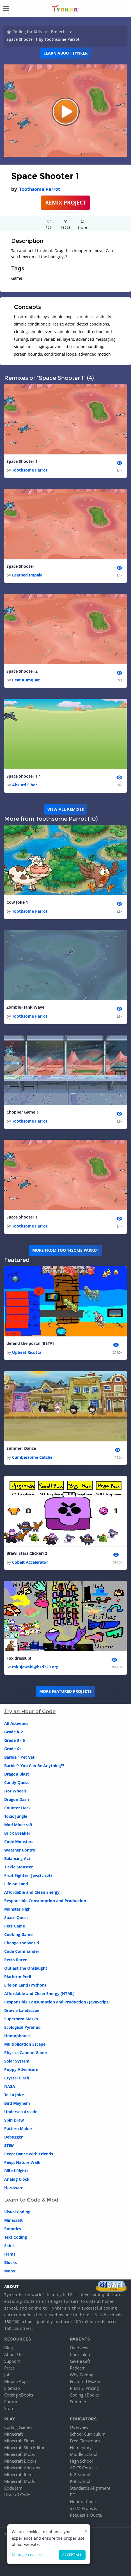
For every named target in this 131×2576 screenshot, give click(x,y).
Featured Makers (86, 2381)
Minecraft (13, 2220)
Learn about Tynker (65, 53)
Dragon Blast (16, 1774)
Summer (78, 2401)
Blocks (10, 2262)
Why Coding (81, 2374)
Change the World (21, 1943)
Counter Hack (17, 1807)
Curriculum (80, 2354)
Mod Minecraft (18, 1824)
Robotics (12, 2228)
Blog (8, 2347)
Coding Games (18, 2427)
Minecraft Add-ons (22, 2467)
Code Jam (13, 2488)
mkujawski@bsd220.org (35, 1667)
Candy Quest (16, 1782)
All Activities (16, 1723)
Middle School (83, 2454)
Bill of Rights (16, 2170)
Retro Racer (15, 1959)
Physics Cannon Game (25, 2052)
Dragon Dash (16, 1799)
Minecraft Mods (19, 2481)
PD (72, 2495)
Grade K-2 (13, 1731)
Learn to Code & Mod (31, 2200)
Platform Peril (17, 1976)
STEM (9, 2145)
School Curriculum (87, 2434)
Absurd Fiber (24, 784)
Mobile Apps (16, 2381)
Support (12, 2361)
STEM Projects (83, 2508)
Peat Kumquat (26, 680)
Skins (9, 2245)
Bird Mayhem (17, 2103)
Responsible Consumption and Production (45, 1900)
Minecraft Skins (19, 2440)
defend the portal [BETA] (30, 1343)
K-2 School (80, 2474)
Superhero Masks (21, 2018)
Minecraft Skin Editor (24, 2447)
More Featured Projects (65, 1691)
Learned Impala (27, 575)
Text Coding (15, 2237)
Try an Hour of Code (30, 1711)
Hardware (13, 2187)
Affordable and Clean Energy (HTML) (39, 1993)
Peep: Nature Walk (22, 2162)
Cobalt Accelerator (30, 1562)
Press (9, 2368)
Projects (58, 31)
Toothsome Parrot (39, 189)
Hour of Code (17, 2495)
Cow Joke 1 (17, 902)
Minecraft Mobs (19, 2454)
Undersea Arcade (20, 2111)
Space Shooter (20, 566)
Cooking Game (18, 1934)
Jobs (8, 2374)
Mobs (9, 2271)
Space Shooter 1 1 (23, 776)
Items (9, 2254)
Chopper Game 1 (22, 1112)
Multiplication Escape (24, 2044)
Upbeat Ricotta (26, 1352)
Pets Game (14, 1926)
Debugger (13, 2137)
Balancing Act (17, 1858)
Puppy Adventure (21, 2069)
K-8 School (80, 2481)
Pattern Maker (18, 2128)
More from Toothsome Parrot (65, 1250)
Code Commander (21, 1951)
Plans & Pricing (84, 2388)
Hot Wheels (15, 1791)
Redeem (78, 2368)
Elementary (81, 2447)
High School (81, 2461)
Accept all (72, 2554)
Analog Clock (16, 2179)
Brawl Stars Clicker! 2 (26, 1553)
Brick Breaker (17, 1833)
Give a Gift (80, 2361)
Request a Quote (86, 2515)
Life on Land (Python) (25, 1985)
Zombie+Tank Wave (25, 1007)
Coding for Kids (27, 31)
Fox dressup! (18, 1658)
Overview (79, 2347)
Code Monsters (18, 1841)
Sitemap (12, 2388)
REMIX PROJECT (65, 202)
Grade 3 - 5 (14, 1740)
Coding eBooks (18, 2395)
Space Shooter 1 (22, 461)
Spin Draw (14, 2120)
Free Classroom (85, 2440)
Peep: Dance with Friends (28, 2154)
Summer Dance (21, 1448)
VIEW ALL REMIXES (65, 809)
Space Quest (16, 1917)
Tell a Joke (14, 2094)
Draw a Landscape (21, 2010)
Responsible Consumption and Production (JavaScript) (57, 2002)
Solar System (16, 2061)
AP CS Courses (84, 2467)
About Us (13, 2354)
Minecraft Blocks (20, 2461)
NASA (9, 2086)
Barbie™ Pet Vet (19, 1757)
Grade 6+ (12, 1748)
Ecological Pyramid (22, 2027)
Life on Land (16, 1883)
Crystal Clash (16, 2078)
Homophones (17, 2035)
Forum (10, 2401)
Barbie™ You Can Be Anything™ (34, 1765)
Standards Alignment (90, 2488)
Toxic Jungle (15, 1816)
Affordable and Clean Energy (31, 1892)
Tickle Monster (18, 1867)
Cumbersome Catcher (33, 1457)
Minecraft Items (19, 2474)
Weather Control (20, 1850)
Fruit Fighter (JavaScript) (28, 1875)
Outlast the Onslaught (25, 1968)
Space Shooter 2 (22, 671)
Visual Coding (17, 2211)
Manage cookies (27, 2554)
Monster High (17, 1909)
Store (9, 2408)
